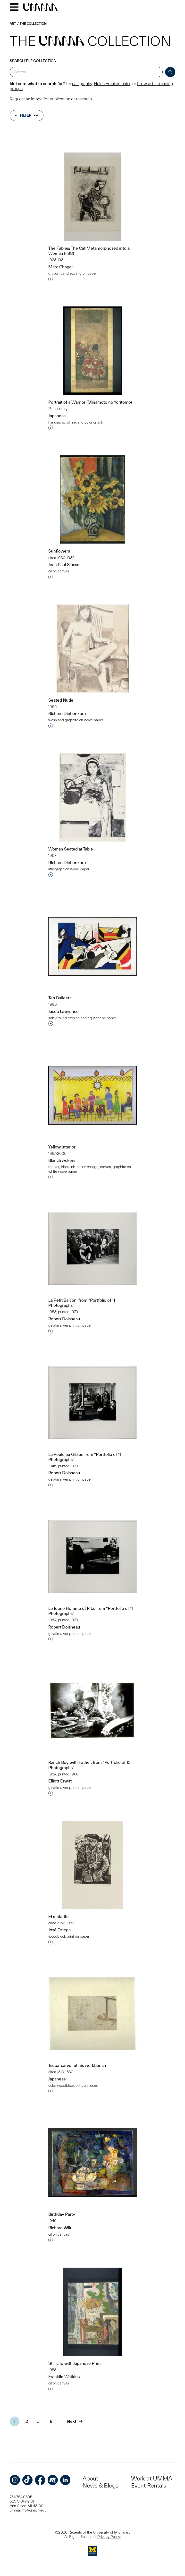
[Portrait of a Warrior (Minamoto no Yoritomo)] (92, 350)
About (90, 2478)
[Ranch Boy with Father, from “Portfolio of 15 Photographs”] (92, 1711)
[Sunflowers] (92, 499)
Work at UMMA (151, 2478)
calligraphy (82, 83)
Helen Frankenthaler (112, 83)
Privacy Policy (108, 2537)
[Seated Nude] (93, 648)
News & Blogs (100, 2485)
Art (13, 23)
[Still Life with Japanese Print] (92, 2312)
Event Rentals (148, 2485)
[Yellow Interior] (92, 1095)
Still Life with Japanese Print (74, 2363)
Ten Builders (59, 997)
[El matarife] (92, 1865)
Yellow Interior (62, 1147)
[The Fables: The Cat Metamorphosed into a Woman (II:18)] (92, 196)
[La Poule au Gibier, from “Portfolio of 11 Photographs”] (92, 1402)
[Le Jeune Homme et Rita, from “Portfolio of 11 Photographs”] (92, 1556)
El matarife (58, 1916)
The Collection (33, 23)
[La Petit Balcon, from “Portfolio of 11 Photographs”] (92, 1248)
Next (75, 2421)
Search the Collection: (34, 61)
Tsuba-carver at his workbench (77, 2065)
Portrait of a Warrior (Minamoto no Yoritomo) (90, 402)
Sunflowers (59, 551)
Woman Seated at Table (70, 849)
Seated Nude (60, 700)
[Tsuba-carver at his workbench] (92, 2013)
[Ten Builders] (92, 946)
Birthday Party (61, 2214)
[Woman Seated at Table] (92, 797)
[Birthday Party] (92, 2162)
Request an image (26, 98)
